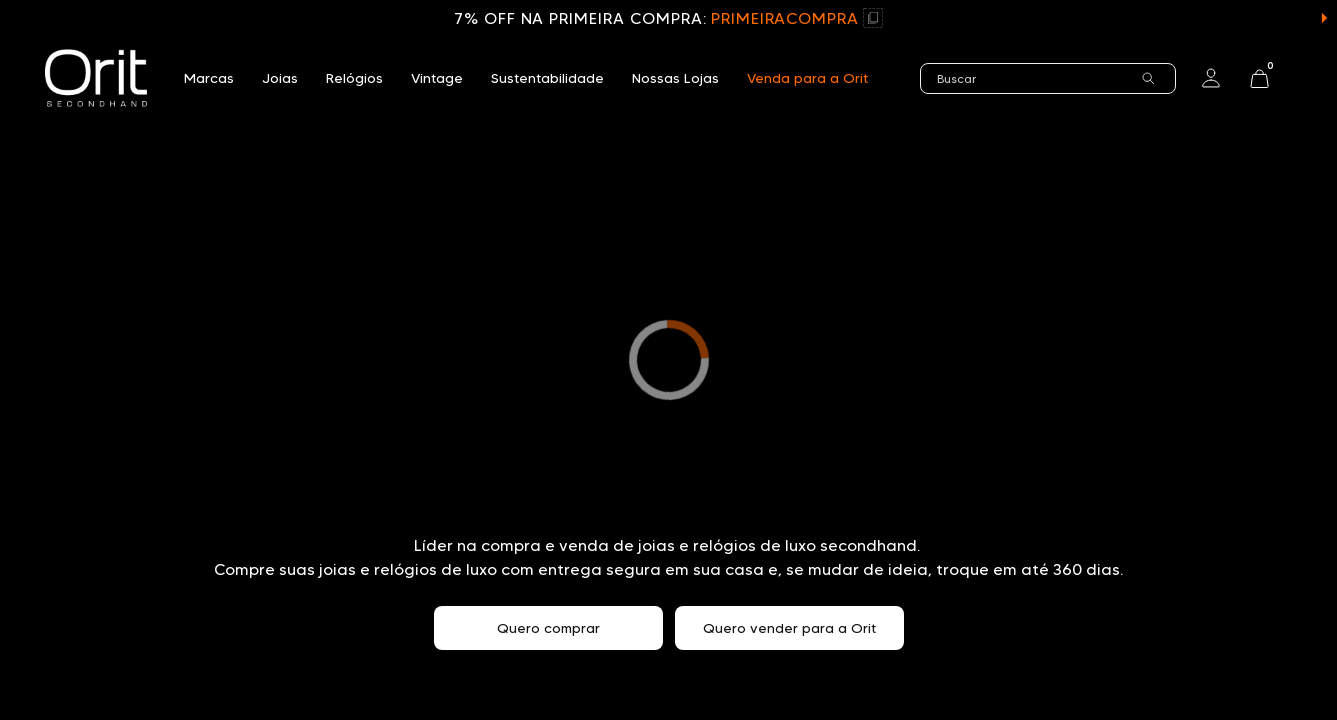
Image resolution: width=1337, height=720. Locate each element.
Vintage (437, 78)
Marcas (209, 78)
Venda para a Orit (807, 78)
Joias (280, 78)
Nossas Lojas (675, 78)
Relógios (354, 78)
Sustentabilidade (547, 78)
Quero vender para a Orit (789, 628)
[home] (96, 78)
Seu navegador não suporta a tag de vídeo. (668, 360)
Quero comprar (548, 628)
